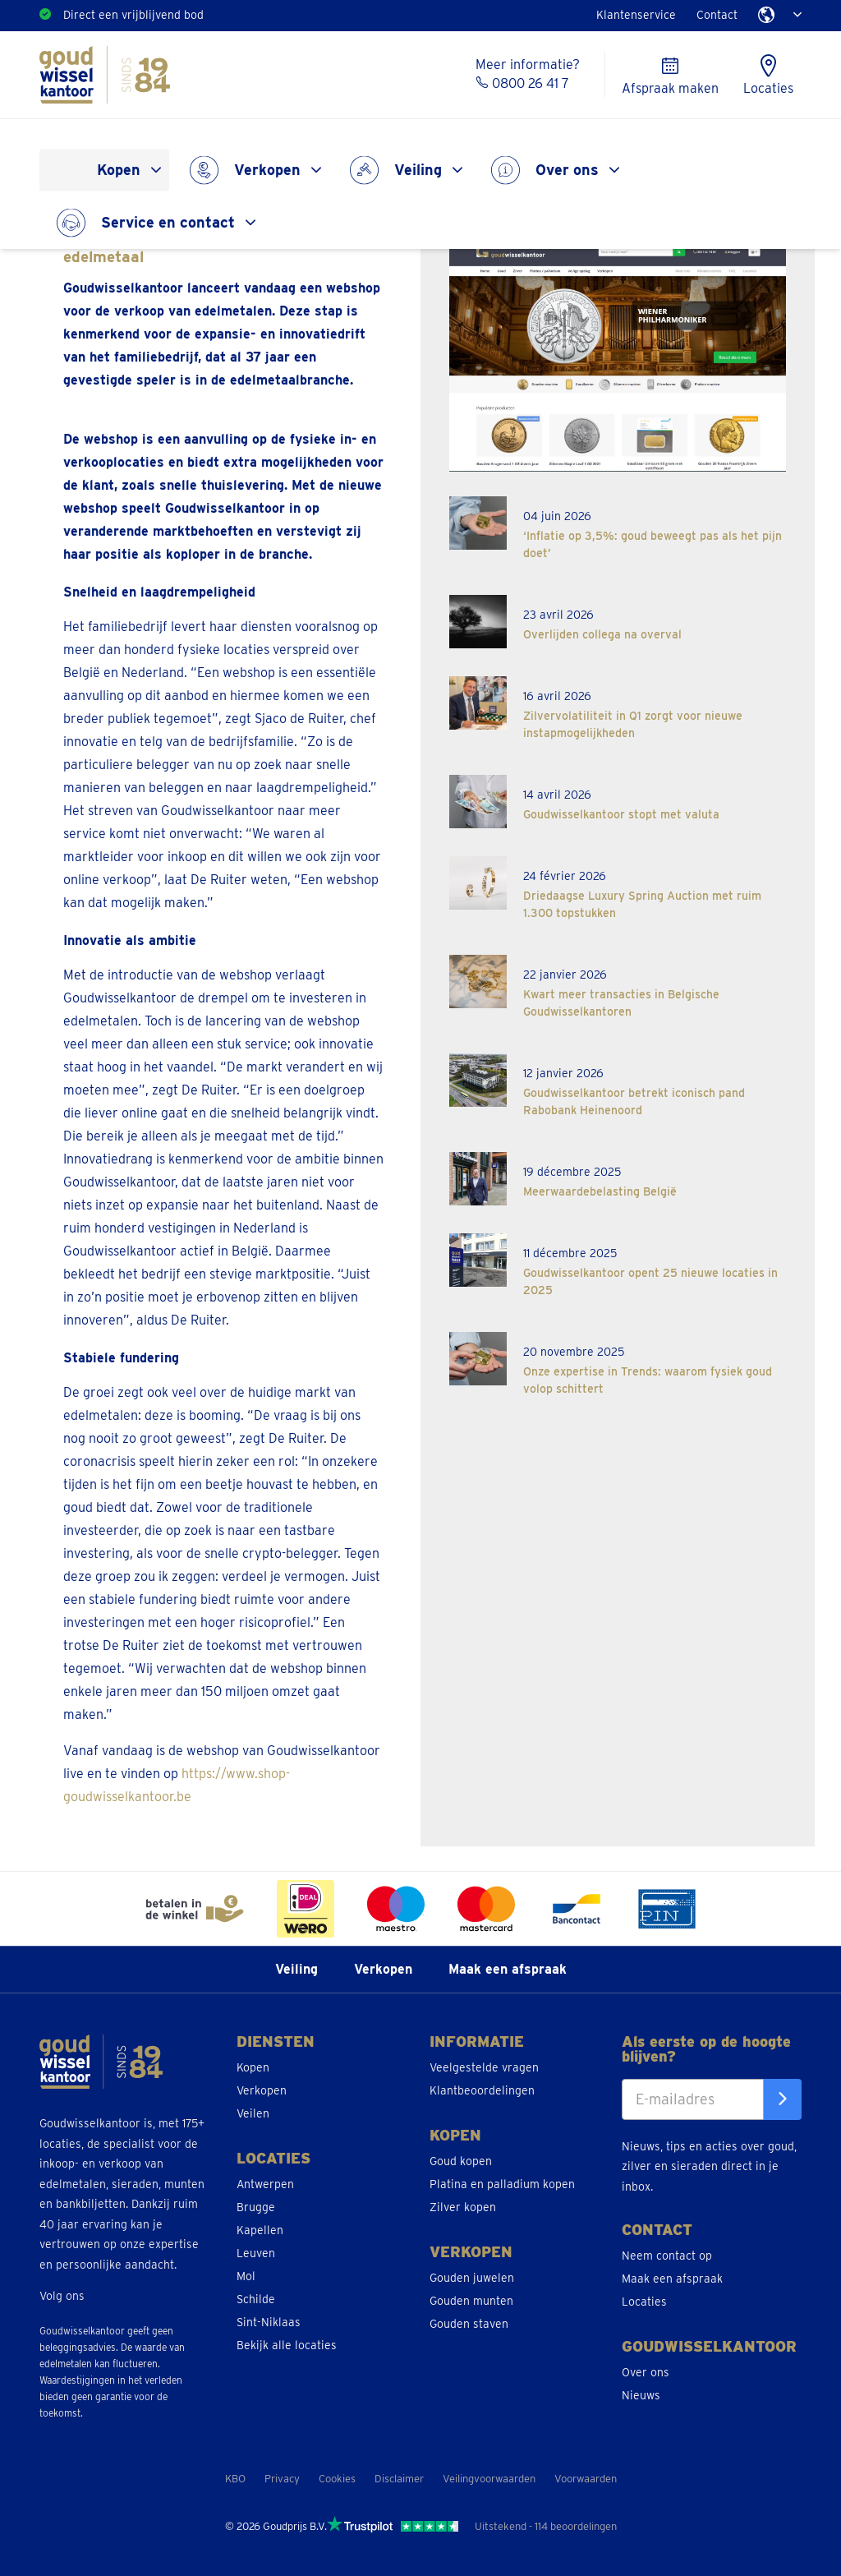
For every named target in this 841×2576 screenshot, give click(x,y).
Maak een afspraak (507, 1969)
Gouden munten (471, 2300)
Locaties (644, 2301)
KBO (235, 2478)
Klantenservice (636, 14)
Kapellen (260, 2230)
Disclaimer (399, 2478)
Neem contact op (667, 2255)
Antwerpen (265, 2184)
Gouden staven (469, 2323)
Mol (246, 2276)
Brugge (256, 2207)
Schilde (256, 2299)
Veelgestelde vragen (484, 2067)
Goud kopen (461, 2161)
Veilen (253, 2113)
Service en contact (168, 222)
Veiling (418, 169)
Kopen (118, 169)
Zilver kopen (463, 2207)
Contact (717, 14)
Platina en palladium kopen (502, 2184)
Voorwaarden (585, 2478)
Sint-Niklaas (269, 2322)
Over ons (567, 169)
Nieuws (641, 2395)
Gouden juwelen (472, 2277)
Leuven (256, 2253)
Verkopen (267, 169)
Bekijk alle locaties (287, 2345)
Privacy (282, 2478)
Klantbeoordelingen (482, 2090)
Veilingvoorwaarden (489, 2478)
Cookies (337, 2478)
